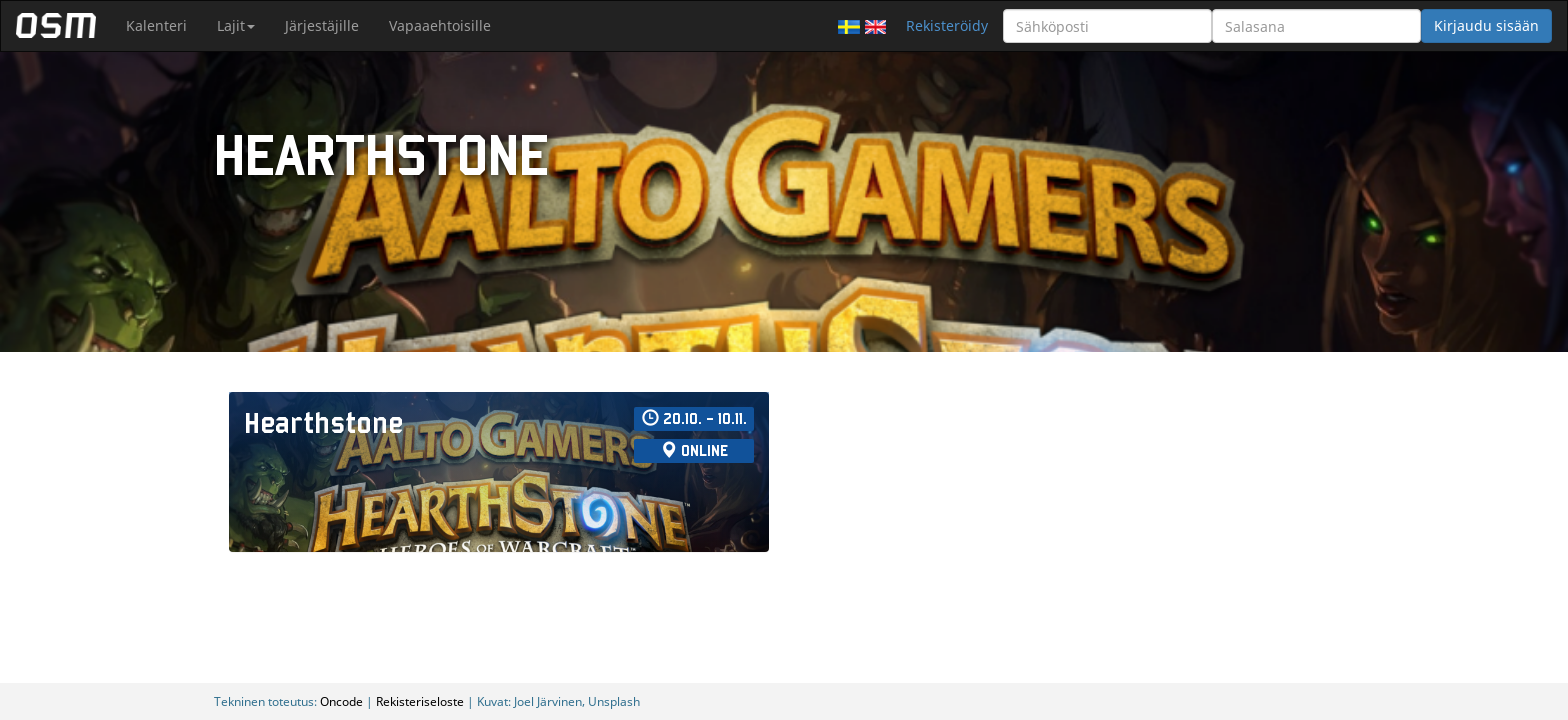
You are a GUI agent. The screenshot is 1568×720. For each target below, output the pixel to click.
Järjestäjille (322, 25)
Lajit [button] (236, 25)
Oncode (341, 701)
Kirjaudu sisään (1486, 25)
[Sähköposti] (1107, 26)
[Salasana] (1316, 26)
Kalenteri (156, 25)
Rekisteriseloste (420, 701)
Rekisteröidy (947, 25)
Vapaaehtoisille (440, 25)
